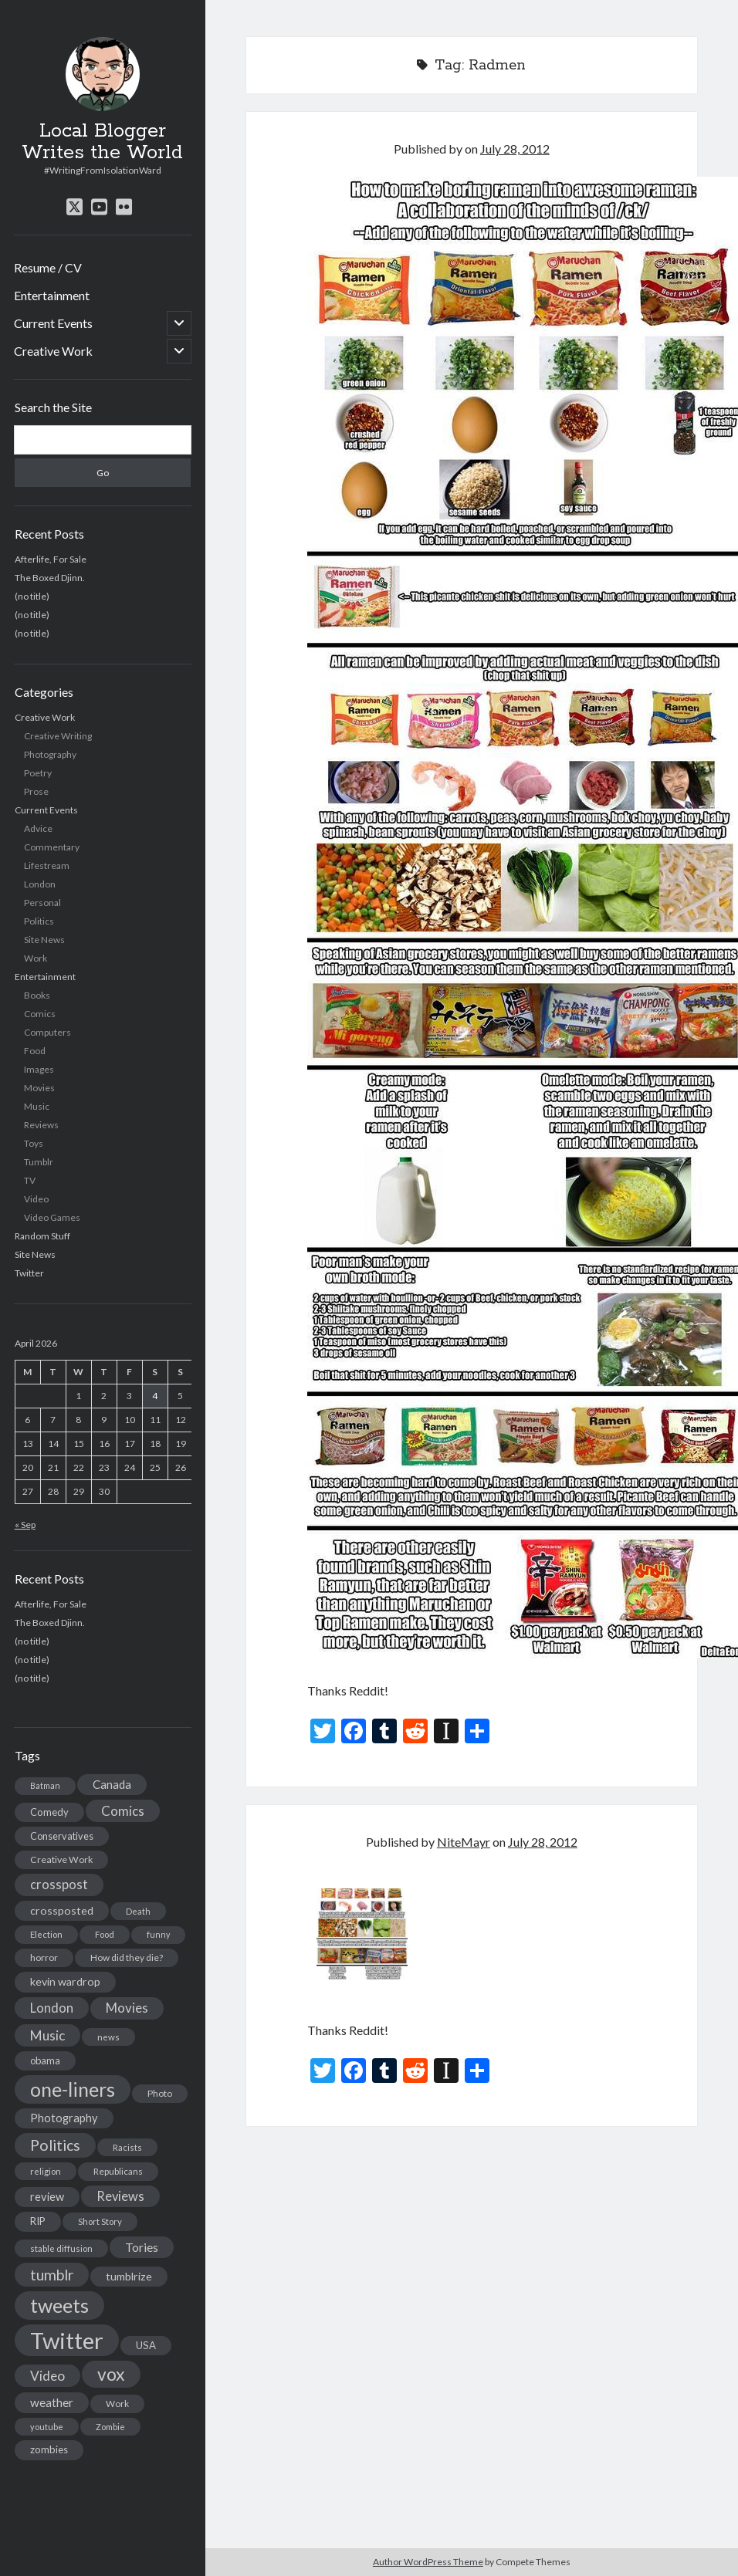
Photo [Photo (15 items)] (159, 2093)
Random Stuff (42, 1236)
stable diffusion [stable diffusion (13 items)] (61, 2248)
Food (35, 1050)
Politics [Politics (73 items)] (55, 2145)
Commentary (52, 847)
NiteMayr (463, 1841)
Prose (36, 791)
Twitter (29, 1273)
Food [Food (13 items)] (104, 1934)
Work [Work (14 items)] (117, 2403)
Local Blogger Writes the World (102, 142)
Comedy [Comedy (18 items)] (49, 1812)
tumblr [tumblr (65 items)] (51, 2275)
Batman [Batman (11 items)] (45, 1785)
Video (36, 1199)
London (40, 884)
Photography (50, 754)
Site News (44, 939)
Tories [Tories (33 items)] (141, 2247)
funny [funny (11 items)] (158, 1934)
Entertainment (52, 295)
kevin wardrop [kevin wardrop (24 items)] (65, 1981)
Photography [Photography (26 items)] (64, 2118)
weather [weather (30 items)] (51, 2402)
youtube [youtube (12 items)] (46, 2427)
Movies (39, 1088)
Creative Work (53, 350)
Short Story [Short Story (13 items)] (100, 2221)
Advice (38, 828)
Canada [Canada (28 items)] (112, 1784)
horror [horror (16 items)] (44, 1957)
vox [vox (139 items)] (111, 2374)
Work (35, 958)
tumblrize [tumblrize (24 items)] (129, 2276)
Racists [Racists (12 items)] (127, 2147)
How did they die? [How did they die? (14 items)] (126, 1957)
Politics (39, 921)
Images (39, 1069)
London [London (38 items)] (51, 2008)
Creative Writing (58, 736)
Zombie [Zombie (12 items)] (110, 2427)
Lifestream (46, 865)
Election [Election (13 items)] (46, 1934)
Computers (47, 1032)
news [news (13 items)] (108, 2037)
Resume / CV (48, 267)
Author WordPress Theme (428, 2562)
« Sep (25, 1524)
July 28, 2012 (515, 148)
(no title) (32, 596)
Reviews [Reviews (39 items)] (120, 2196)
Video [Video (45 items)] (47, 2376)
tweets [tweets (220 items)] (59, 2305)
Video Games (52, 1217)
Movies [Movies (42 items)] (127, 2008)
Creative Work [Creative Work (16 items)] (61, 1859)
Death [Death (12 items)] (138, 1911)
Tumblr (38, 1162)
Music (36, 1106)
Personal (42, 902)
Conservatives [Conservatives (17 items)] (61, 1836)
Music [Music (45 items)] (47, 2035)
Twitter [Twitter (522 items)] (66, 2340)
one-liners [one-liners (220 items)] (72, 2089)
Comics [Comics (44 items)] (122, 1811)
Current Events (53, 323)
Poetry (38, 773)
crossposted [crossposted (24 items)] (61, 1910)
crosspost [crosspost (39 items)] (59, 1884)
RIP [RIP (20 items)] (38, 2221)
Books (37, 995)
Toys (33, 1143)
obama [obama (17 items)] (45, 2060)
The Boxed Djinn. (50, 577)
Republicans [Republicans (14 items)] (118, 2171)
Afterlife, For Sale (50, 559)
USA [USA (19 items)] (146, 2345)
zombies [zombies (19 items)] (49, 2449)
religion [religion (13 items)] (45, 2171)
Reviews (41, 1125)
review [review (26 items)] (47, 2196)
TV (30, 1180)
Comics (40, 1013)
